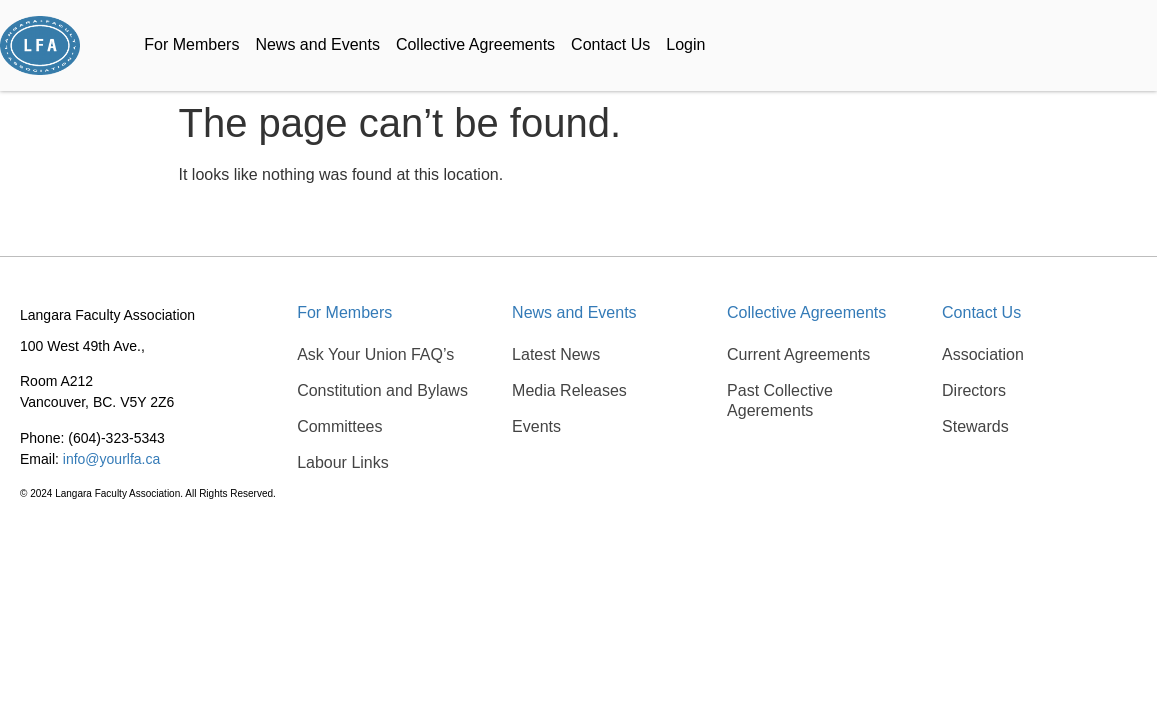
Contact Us (610, 44)
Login (685, 44)
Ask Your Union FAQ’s (375, 354)
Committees (339, 426)
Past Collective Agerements (780, 400)
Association (983, 354)
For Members (191, 44)
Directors (974, 390)
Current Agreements (798, 354)
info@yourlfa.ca (111, 459)
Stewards (975, 426)
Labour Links (343, 462)
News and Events (317, 44)
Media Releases (569, 390)
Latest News (556, 354)
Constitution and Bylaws (382, 390)
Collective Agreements (475, 44)
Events (536, 426)
